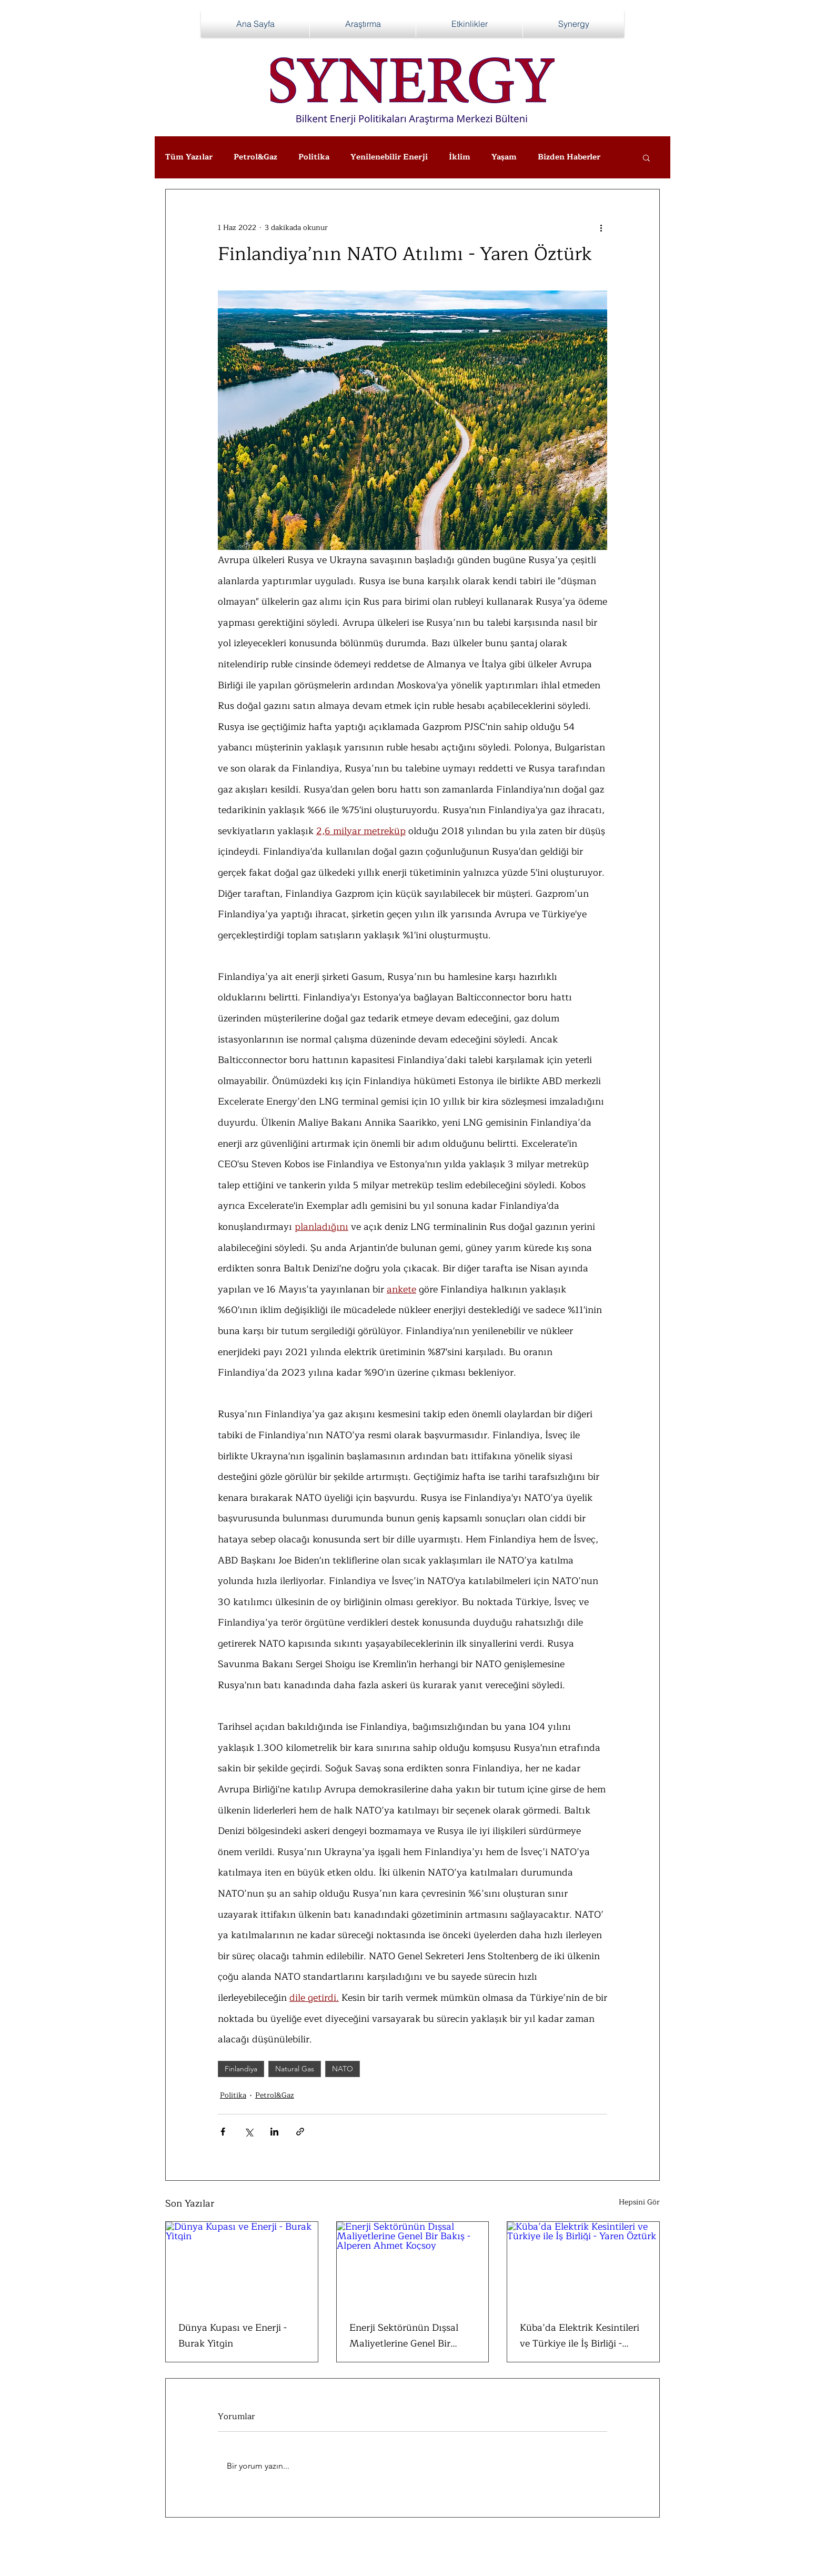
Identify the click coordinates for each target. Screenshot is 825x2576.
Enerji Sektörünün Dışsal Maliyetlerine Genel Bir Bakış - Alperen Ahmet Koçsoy (403, 2335)
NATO (342, 2068)
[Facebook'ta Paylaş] (223, 2132)
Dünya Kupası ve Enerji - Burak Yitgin (232, 2335)
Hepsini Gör (639, 2202)
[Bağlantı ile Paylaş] (300, 2132)
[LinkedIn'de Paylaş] (274, 2132)
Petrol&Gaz (255, 157)
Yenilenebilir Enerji (389, 157)
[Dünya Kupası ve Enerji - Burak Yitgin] (242, 2264)
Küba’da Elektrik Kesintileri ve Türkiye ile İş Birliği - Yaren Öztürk (579, 2335)
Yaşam (504, 157)
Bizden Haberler (569, 157)
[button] (646, 157)
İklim (459, 157)
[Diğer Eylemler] (601, 227)
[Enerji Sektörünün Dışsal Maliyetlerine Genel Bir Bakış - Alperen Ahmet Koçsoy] (413, 2264)
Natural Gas (294, 2068)
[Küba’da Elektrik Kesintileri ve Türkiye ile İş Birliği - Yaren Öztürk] (583, 2264)
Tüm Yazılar (189, 157)
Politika (313, 157)
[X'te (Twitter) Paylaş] (249, 2132)
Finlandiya (241, 2068)
